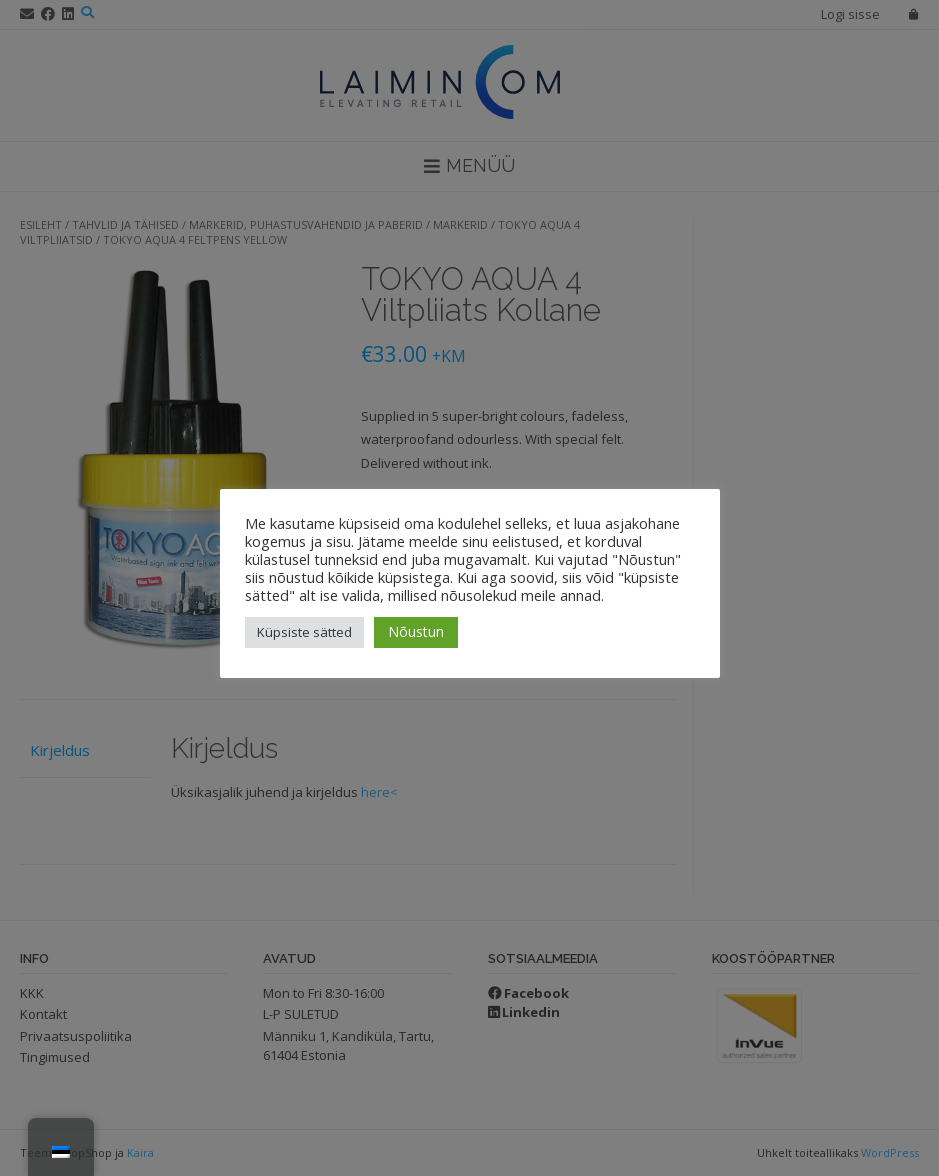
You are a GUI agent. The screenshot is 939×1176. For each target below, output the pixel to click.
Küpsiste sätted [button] (304, 632)
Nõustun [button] (416, 631)
